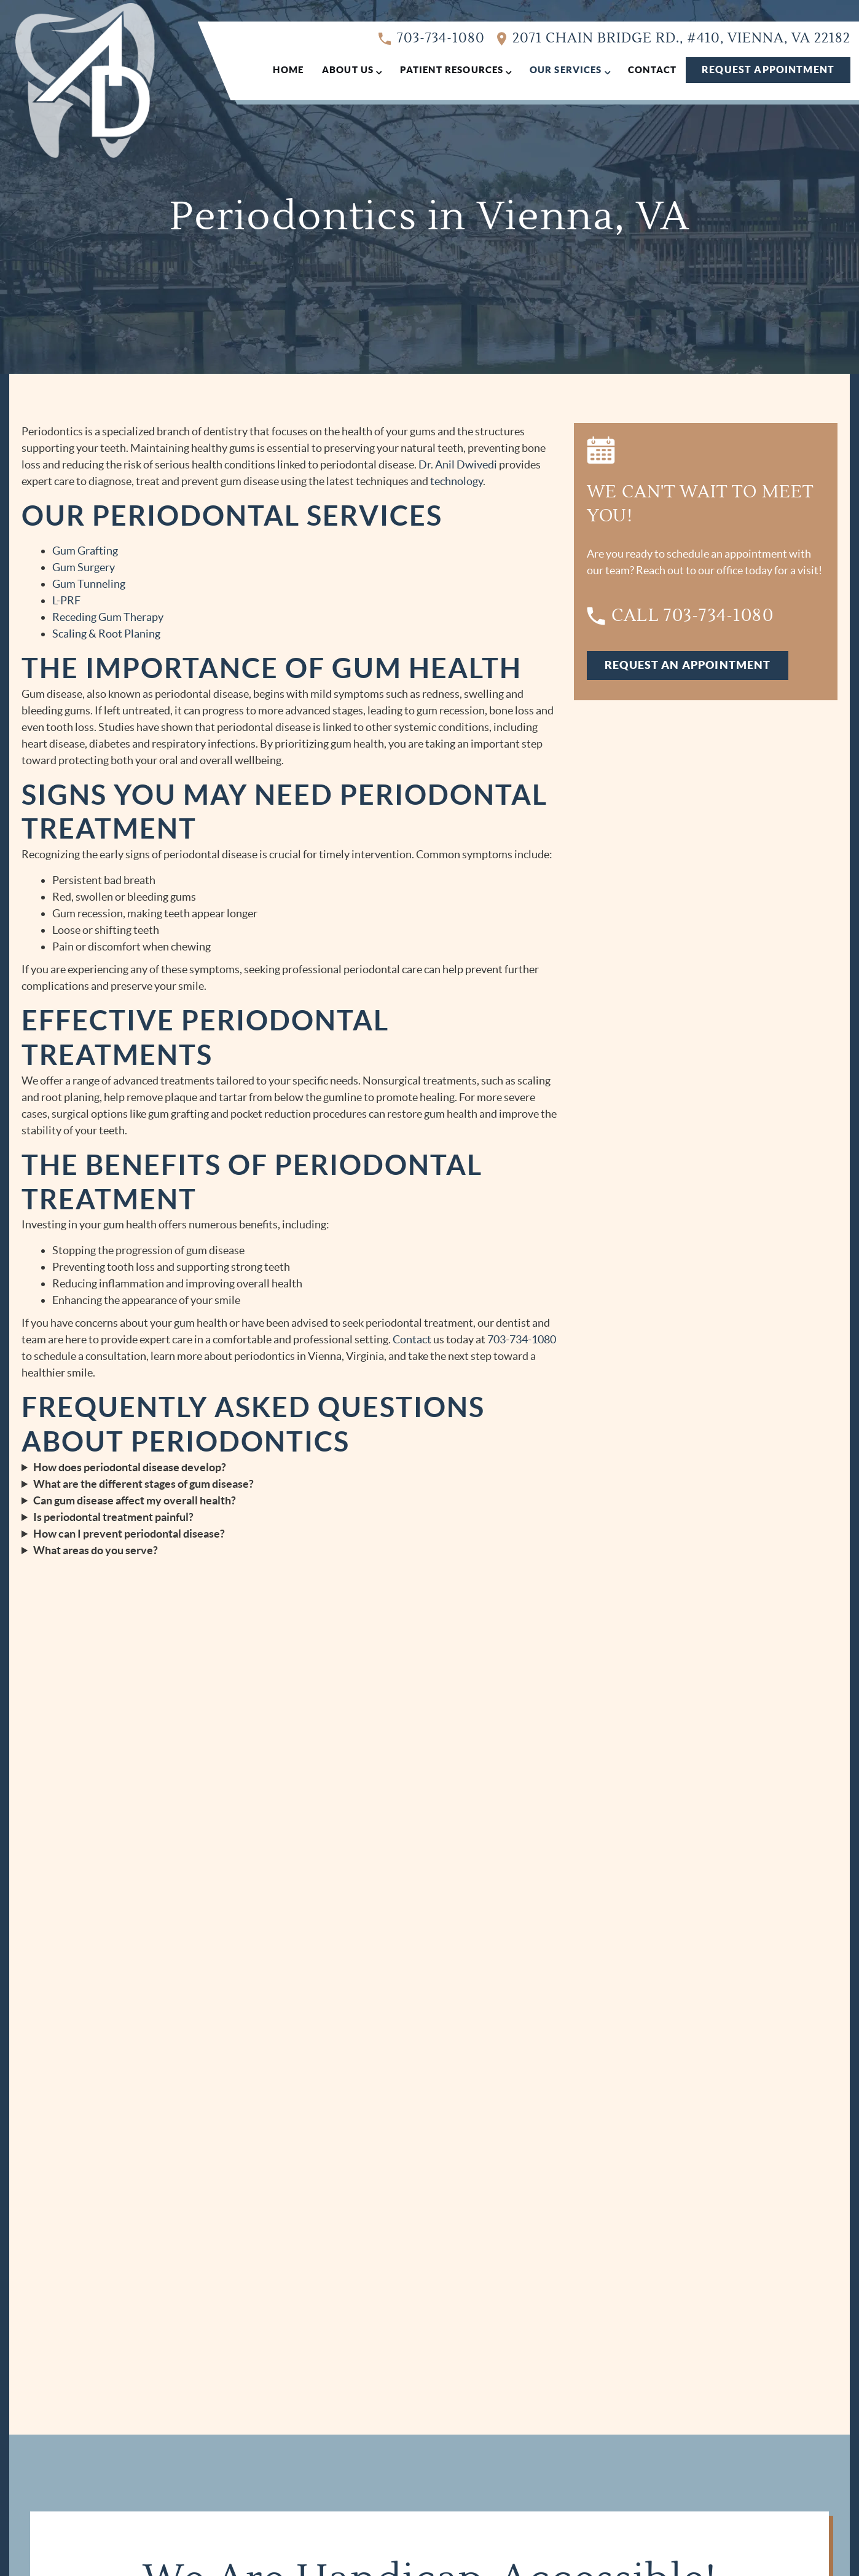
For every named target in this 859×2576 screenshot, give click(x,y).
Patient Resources (452, 70)
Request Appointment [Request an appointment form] (768, 69)
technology (456, 481)
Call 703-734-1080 (680, 615)
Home (288, 70)
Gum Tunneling (88, 583)
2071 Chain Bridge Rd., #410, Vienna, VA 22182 (673, 39)
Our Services (566, 70)
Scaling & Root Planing (106, 633)
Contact (652, 70)
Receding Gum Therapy (107, 616)
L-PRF (66, 600)
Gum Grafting (85, 550)
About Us (348, 70)
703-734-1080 (432, 39)
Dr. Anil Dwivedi (457, 464)
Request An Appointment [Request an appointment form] (688, 664)
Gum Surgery (83, 567)
